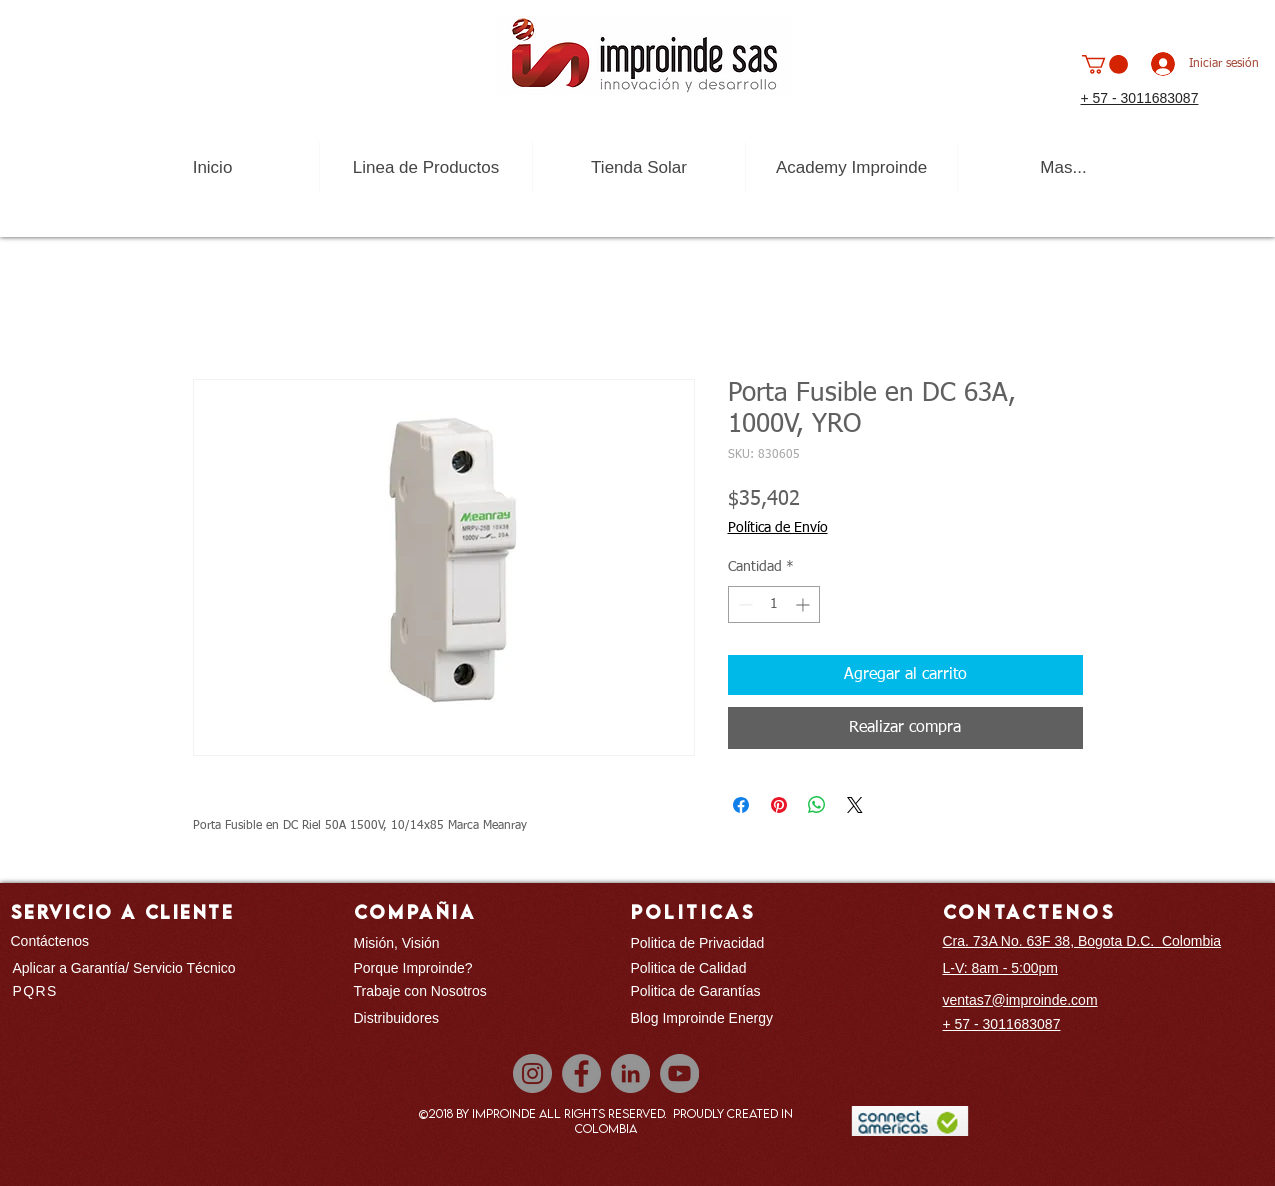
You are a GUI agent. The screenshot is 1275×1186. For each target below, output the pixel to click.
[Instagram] (532, 1073)
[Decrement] (743, 604)
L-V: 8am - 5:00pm (1000, 968)
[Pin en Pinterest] (779, 805)
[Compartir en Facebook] (741, 805)
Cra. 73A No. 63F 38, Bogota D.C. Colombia (1082, 941)
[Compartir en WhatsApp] (817, 805)
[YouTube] (679, 1073)
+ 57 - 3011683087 (1140, 98)
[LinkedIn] (630, 1073)
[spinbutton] (774, 604)
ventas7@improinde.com (1020, 1000)
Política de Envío (778, 528)
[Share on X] (855, 805)
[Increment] (804, 604)
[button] (1105, 64)
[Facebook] (581, 1073)
